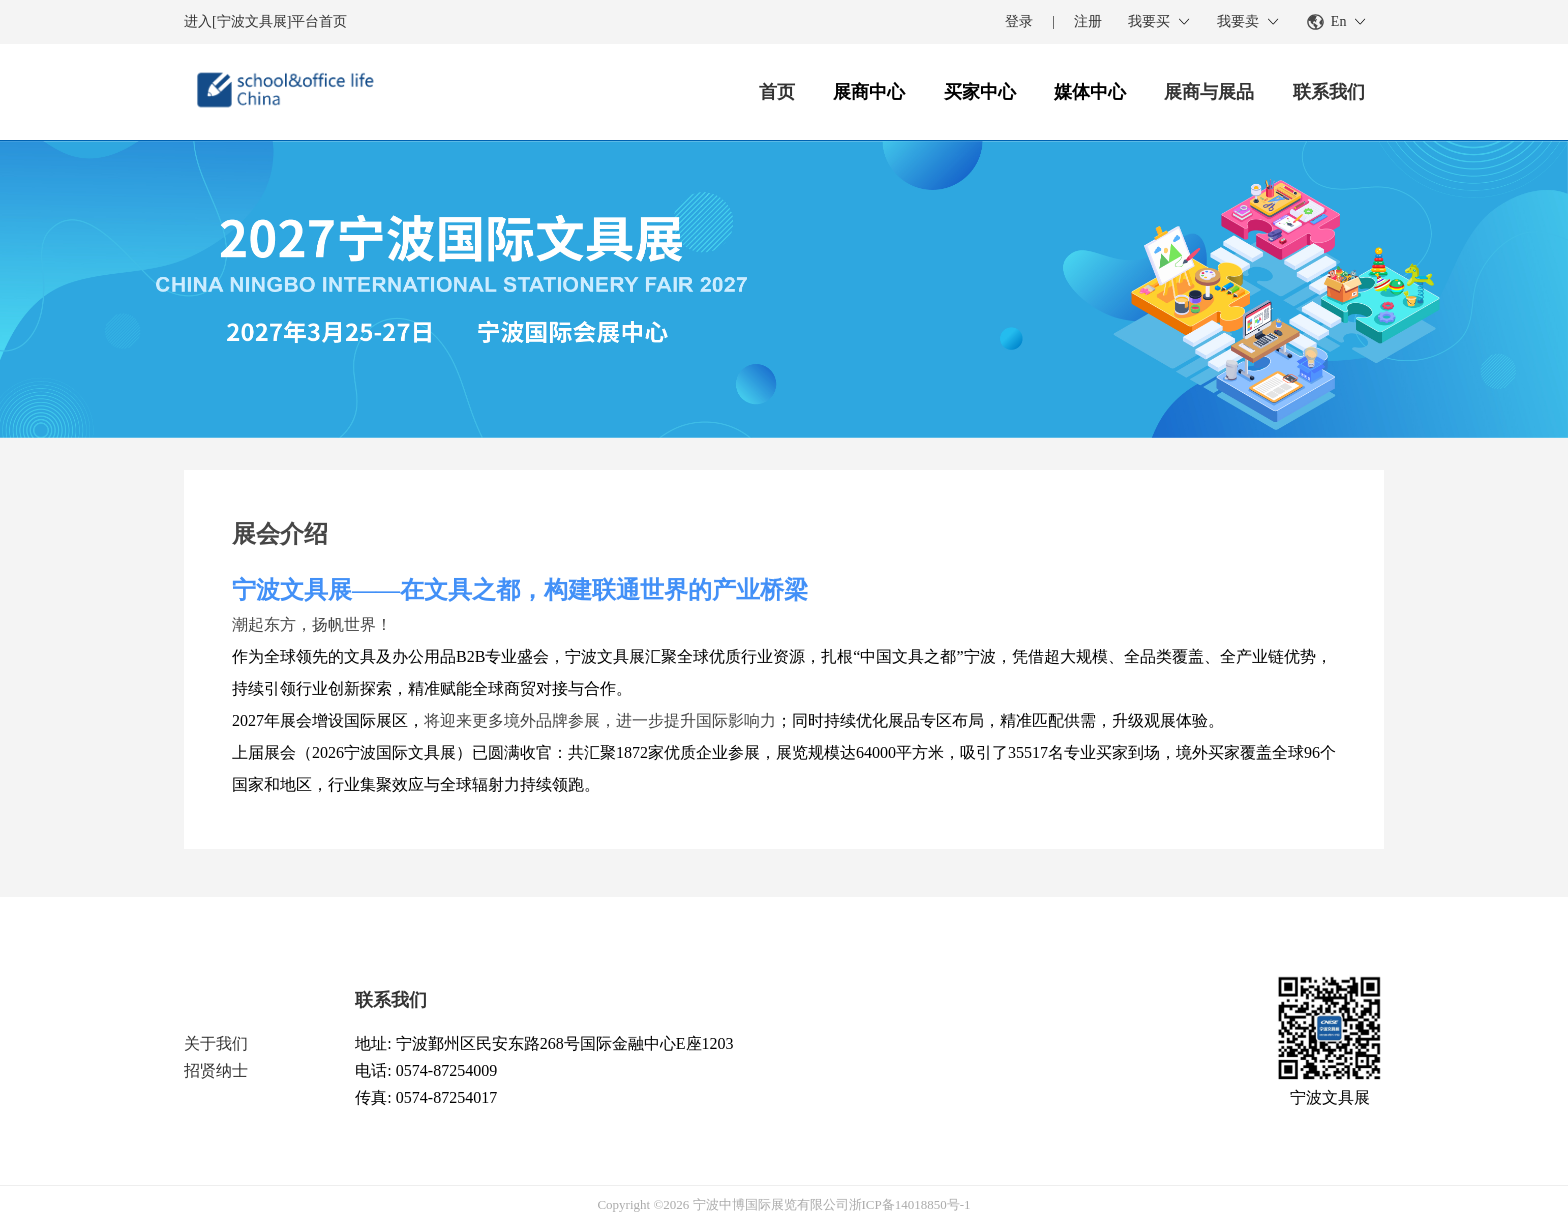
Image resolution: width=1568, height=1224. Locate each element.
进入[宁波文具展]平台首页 (265, 21)
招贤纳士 (216, 1070)
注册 (1088, 21)
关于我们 (216, 1043)
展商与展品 (1209, 92)
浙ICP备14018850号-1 (910, 1204)
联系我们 (1329, 92)
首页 (777, 92)
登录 (1019, 21)
